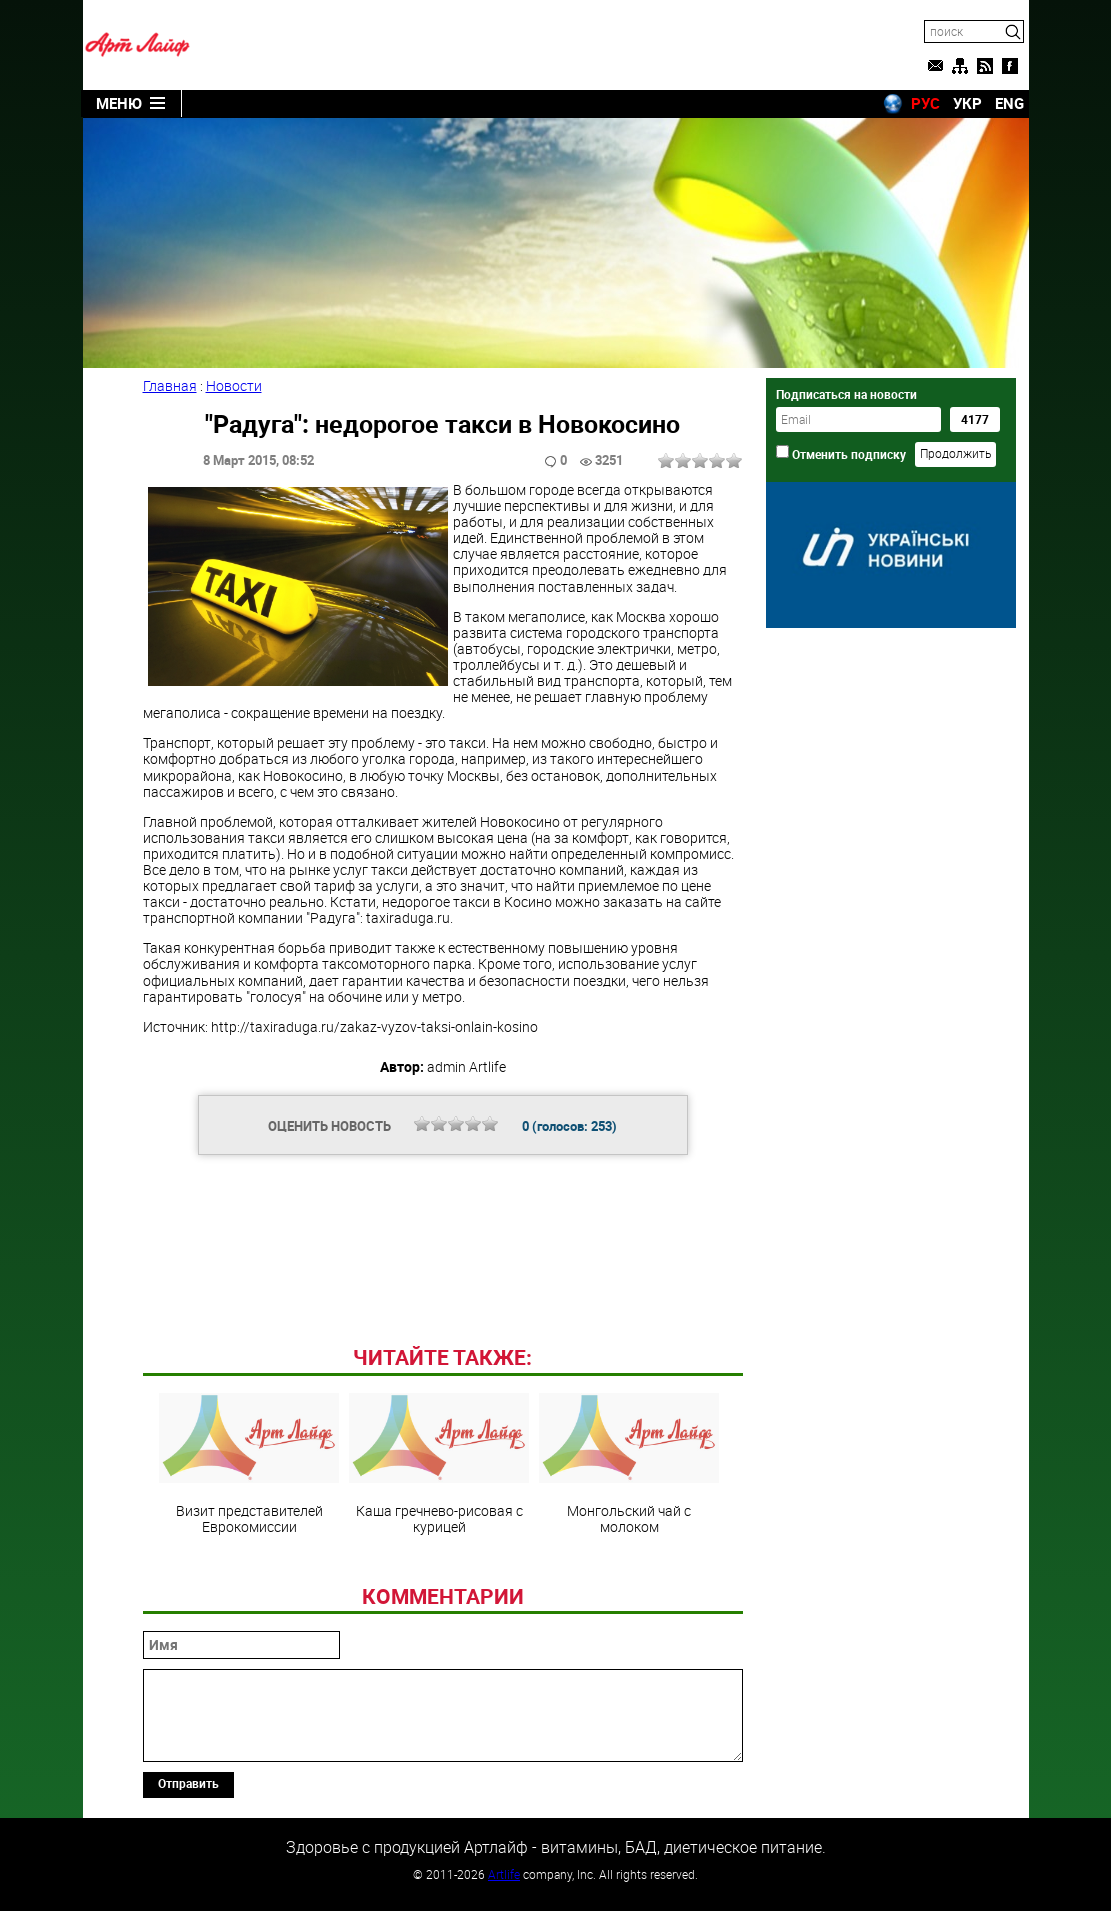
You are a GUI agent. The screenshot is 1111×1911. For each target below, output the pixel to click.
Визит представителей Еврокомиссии (249, 1464)
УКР (967, 103)
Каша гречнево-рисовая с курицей (439, 1464)
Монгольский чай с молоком (629, 1464)
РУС (925, 103)
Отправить (188, 1783)
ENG (1009, 103)
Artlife (504, 1874)
